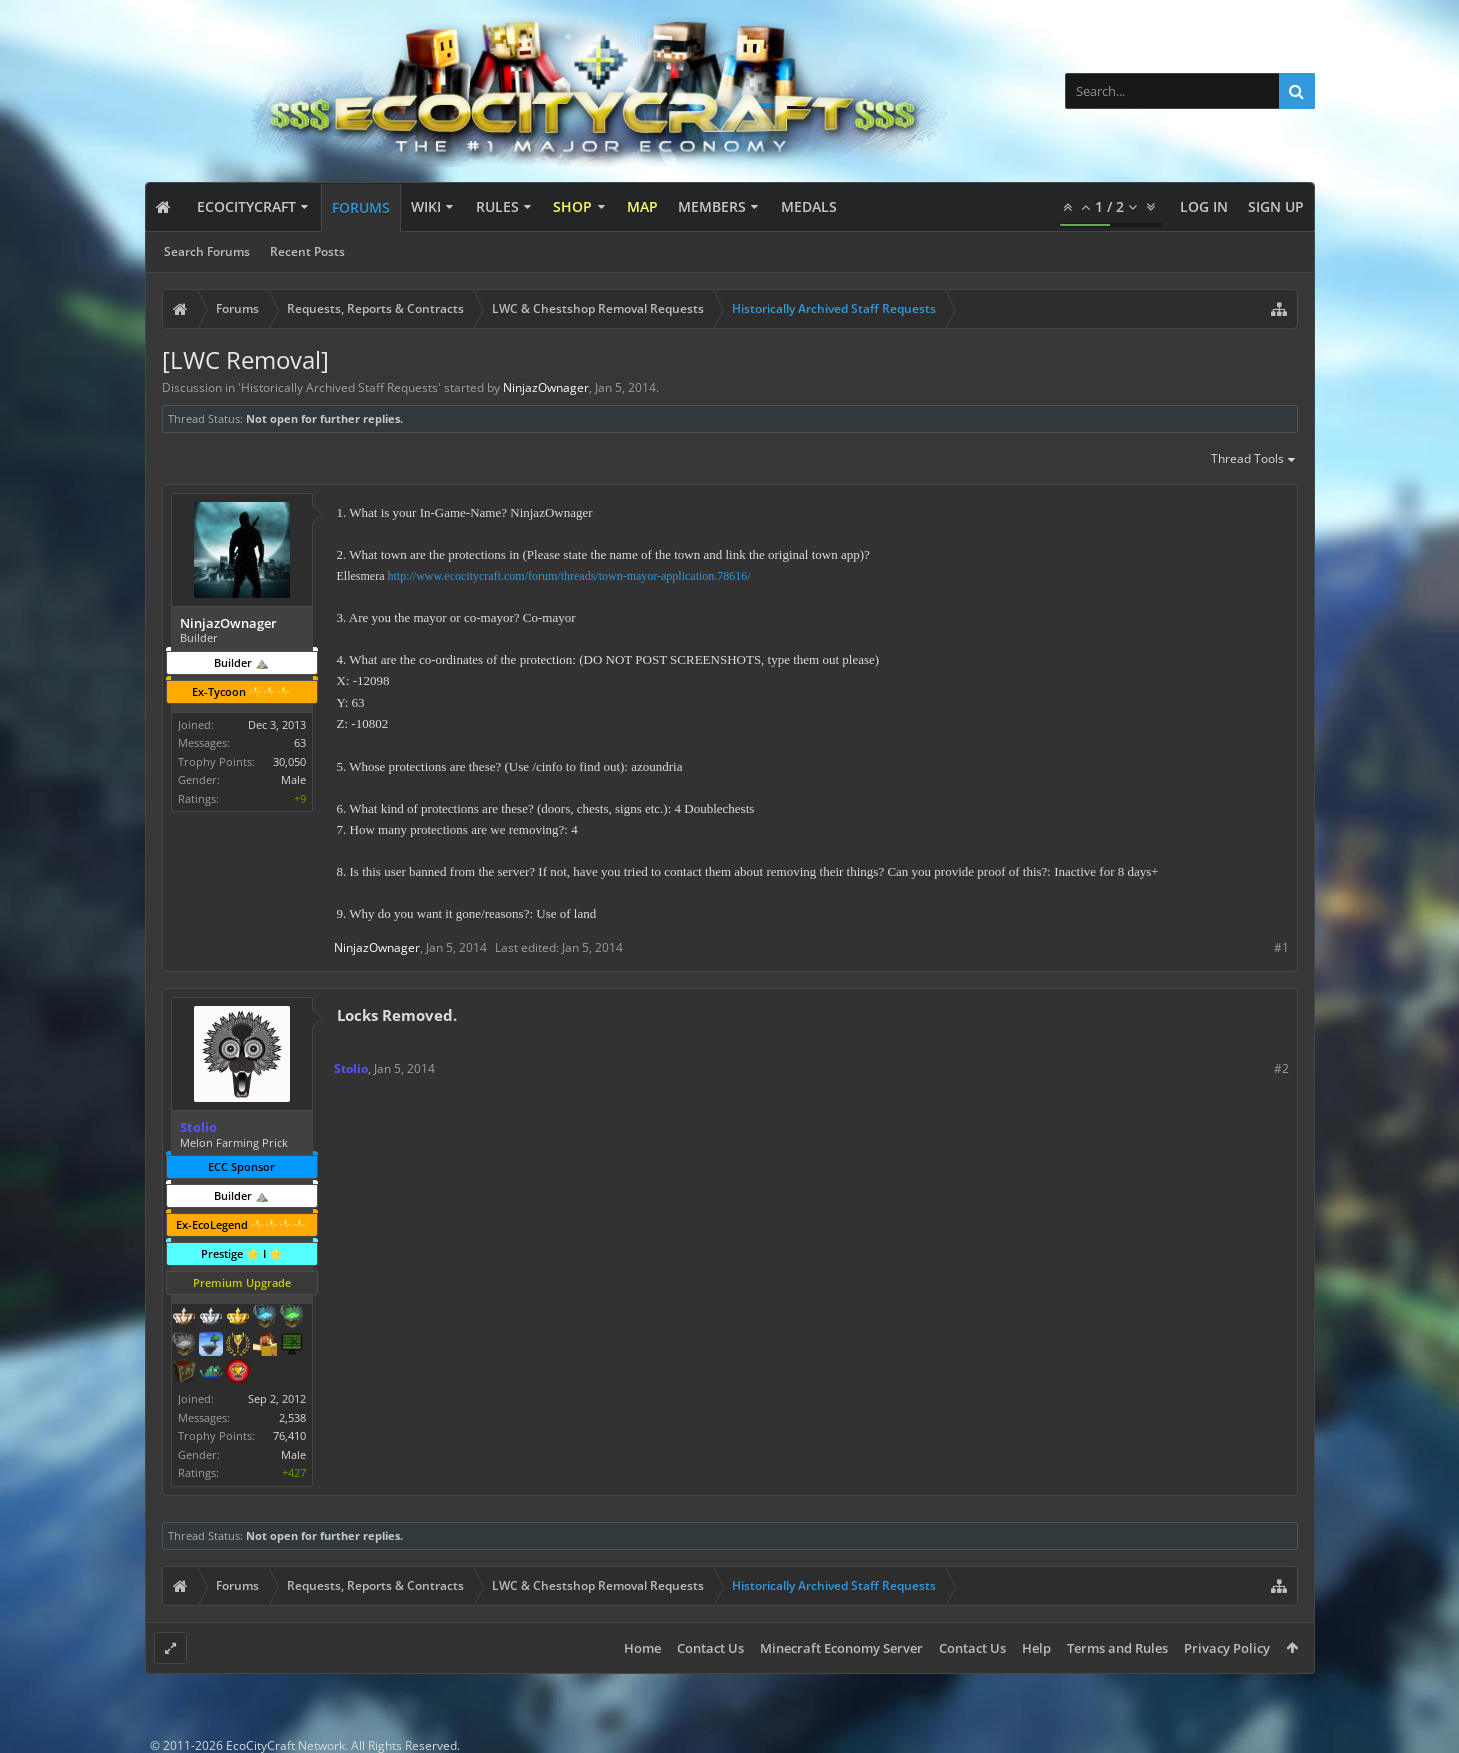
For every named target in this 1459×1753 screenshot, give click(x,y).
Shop (572, 206)
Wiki (426, 206)
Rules (497, 206)
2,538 (292, 1417)
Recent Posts (307, 251)
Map (642, 206)
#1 (1281, 947)
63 (300, 742)
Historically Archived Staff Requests (339, 387)
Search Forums (207, 251)
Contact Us (710, 1648)
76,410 (289, 1435)
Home (642, 1648)
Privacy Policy (1227, 1648)
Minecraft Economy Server (841, 1648)
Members (712, 206)
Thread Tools (1254, 460)
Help (1036, 1648)
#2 (1281, 1068)
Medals (809, 206)
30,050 (289, 761)
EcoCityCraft (246, 206)
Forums (361, 207)
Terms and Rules (1117, 1648)
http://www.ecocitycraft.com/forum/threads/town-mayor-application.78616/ (568, 576)
